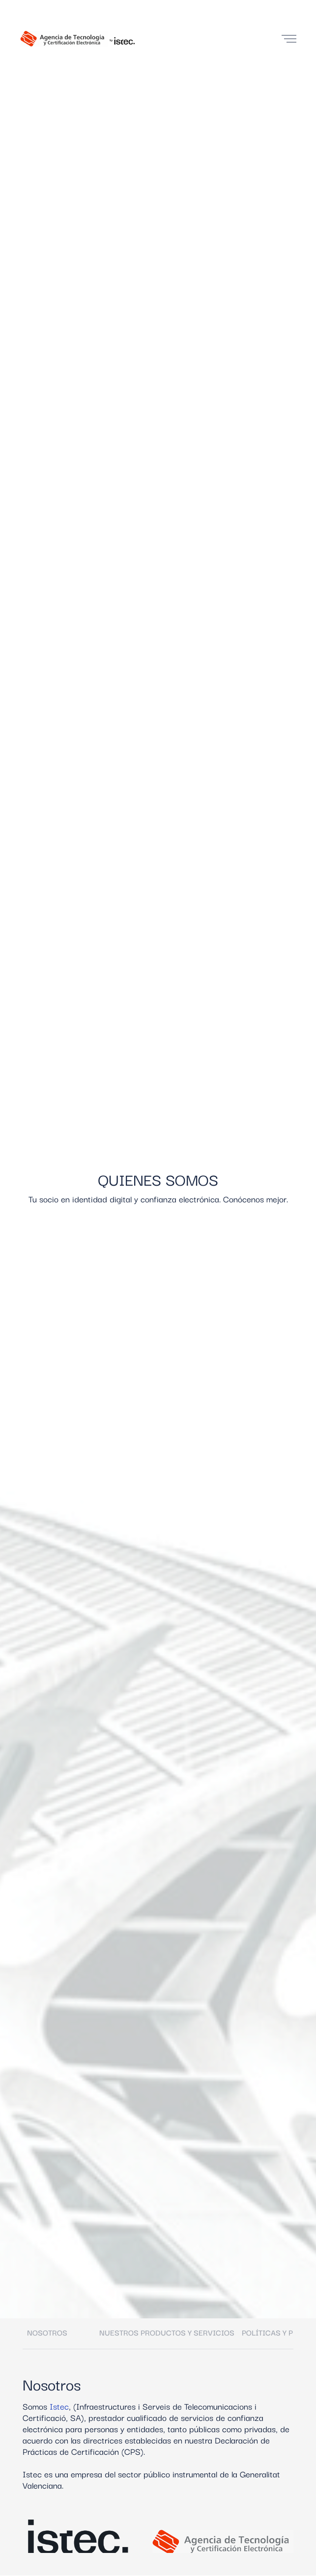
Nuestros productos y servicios (166, 2332)
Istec (59, 2406)
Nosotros (47, 2332)
